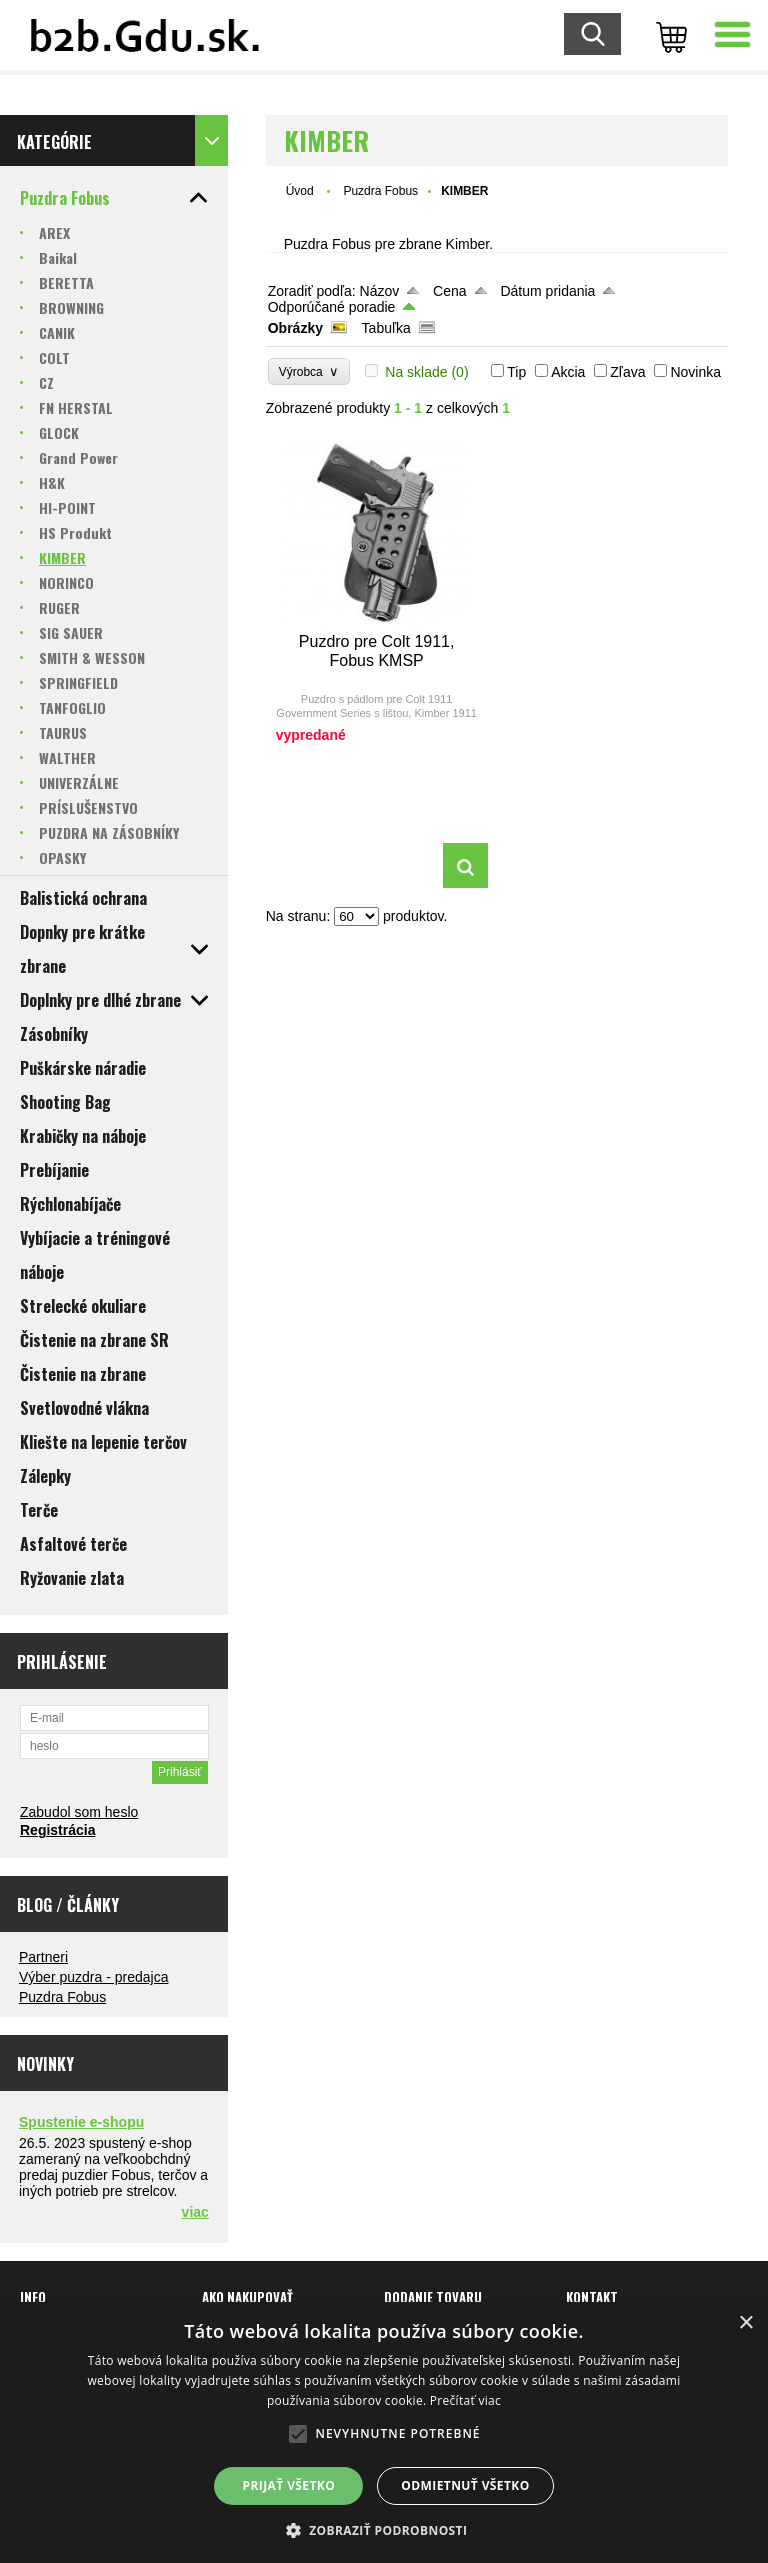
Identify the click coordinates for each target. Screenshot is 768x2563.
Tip (516, 372)
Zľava (627, 372)
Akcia (568, 372)
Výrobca (309, 371)
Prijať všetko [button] (289, 2485)
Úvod (300, 191)
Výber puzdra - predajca (93, 1977)
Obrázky (295, 328)
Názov (380, 291)
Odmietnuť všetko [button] (465, 2485)
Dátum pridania (547, 291)
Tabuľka (386, 328)
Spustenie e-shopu (81, 2122)
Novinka (695, 372)
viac (195, 2212)
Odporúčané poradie (332, 307)
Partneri (43, 1957)
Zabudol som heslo (79, 1812)
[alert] (384, 2432)
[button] (384, 2529)
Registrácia (57, 1830)
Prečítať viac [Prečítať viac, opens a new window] (465, 2400)
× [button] (745, 2323)
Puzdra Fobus (62, 1997)
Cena (449, 291)
